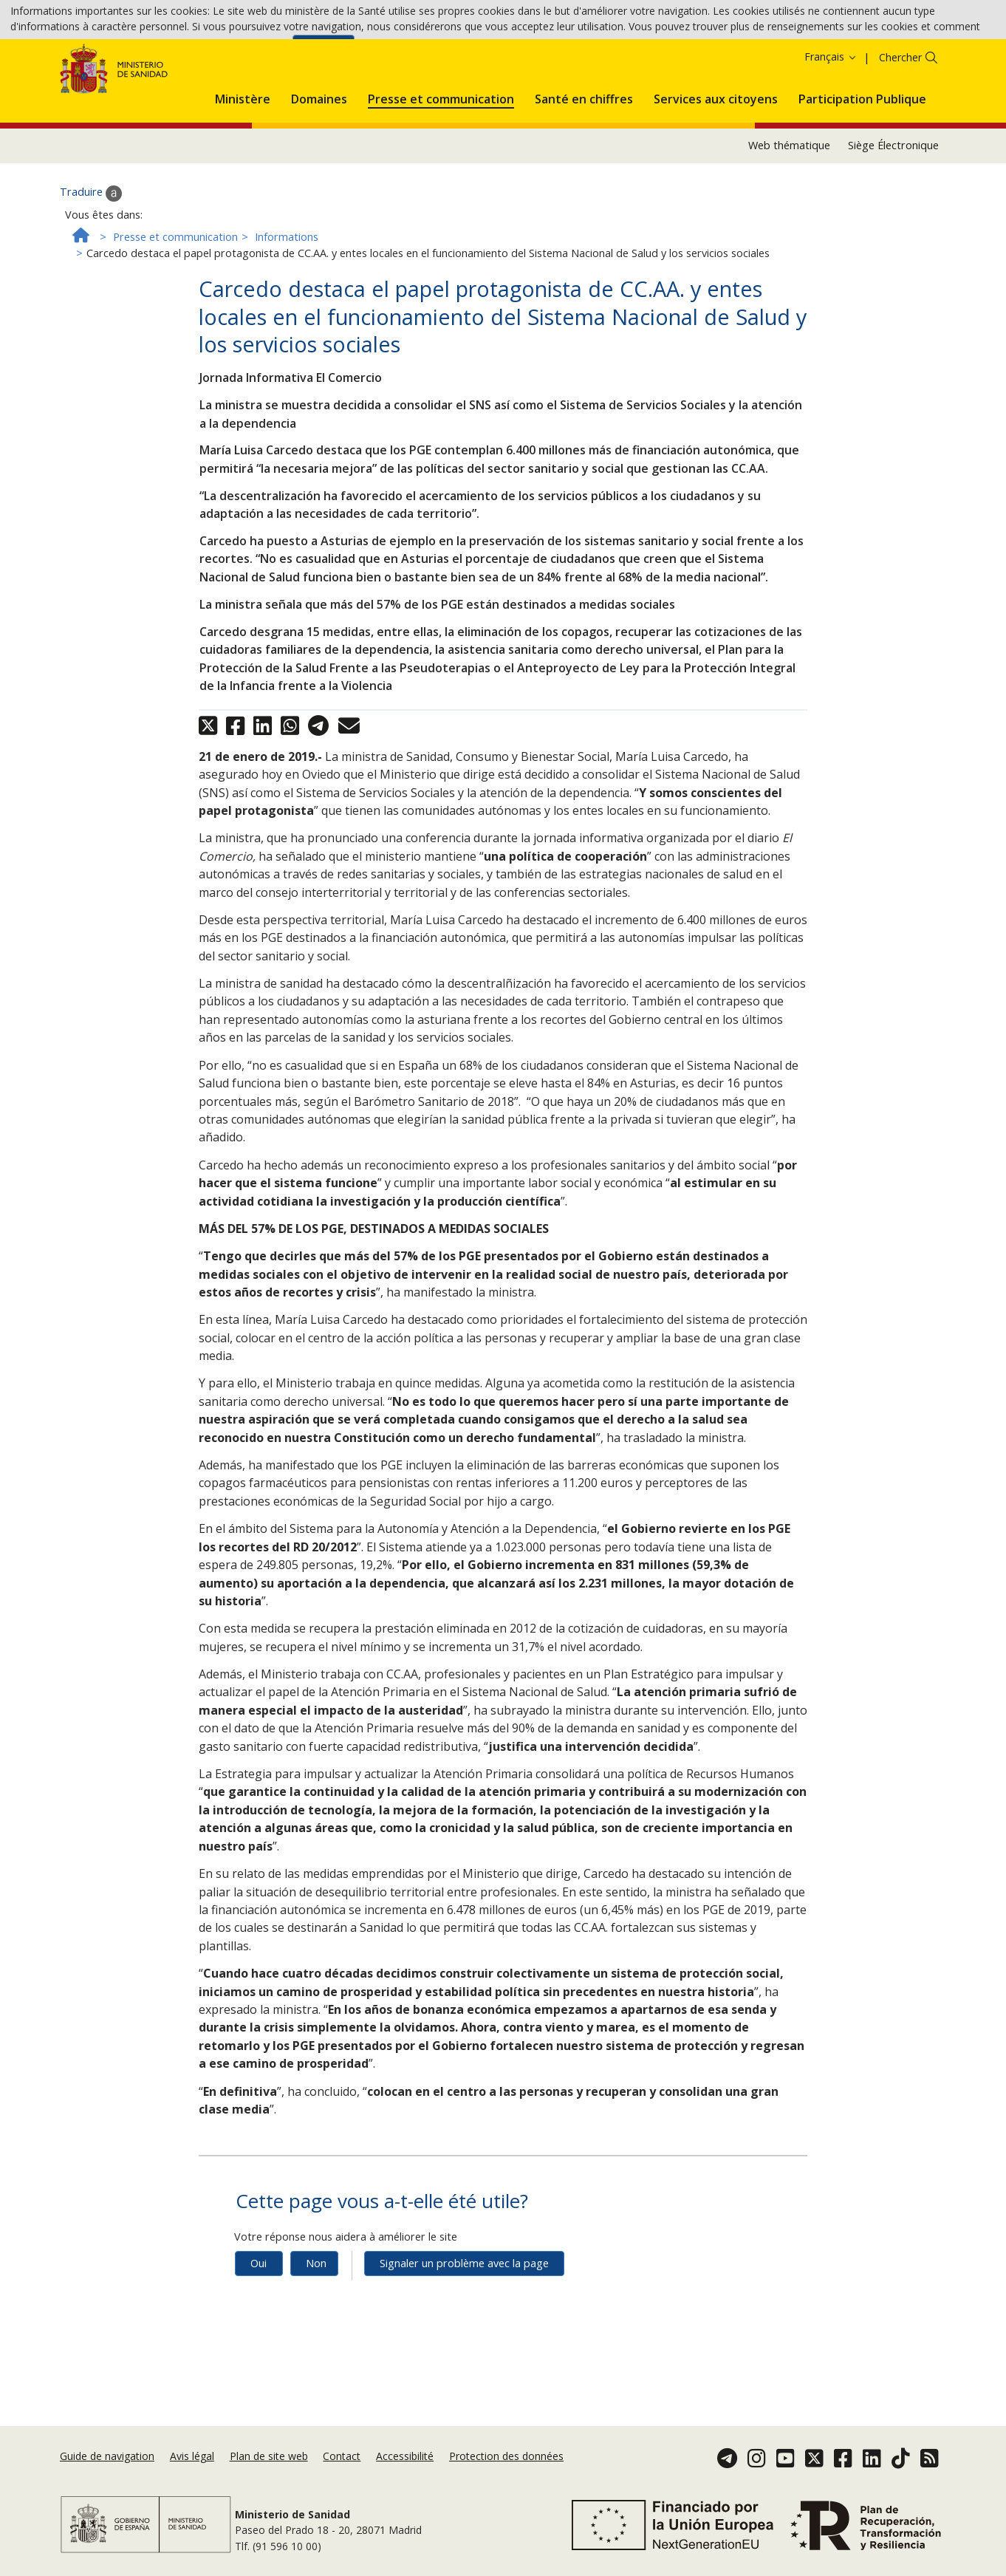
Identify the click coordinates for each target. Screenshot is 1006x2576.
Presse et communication (175, 302)
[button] (243, 162)
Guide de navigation (107, 2473)
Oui (258, 2328)
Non (316, 2328)
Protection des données (506, 2473)
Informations (286, 302)
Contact (341, 2473)
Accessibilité (405, 2473)
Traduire (91, 258)
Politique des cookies (236, 51)
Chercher (900, 123)
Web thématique (789, 211)
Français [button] (831, 122)
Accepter (323, 52)
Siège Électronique (893, 211)
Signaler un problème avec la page (464, 2328)
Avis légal (192, 2473)
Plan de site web (269, 2473)
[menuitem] (243, 162)
